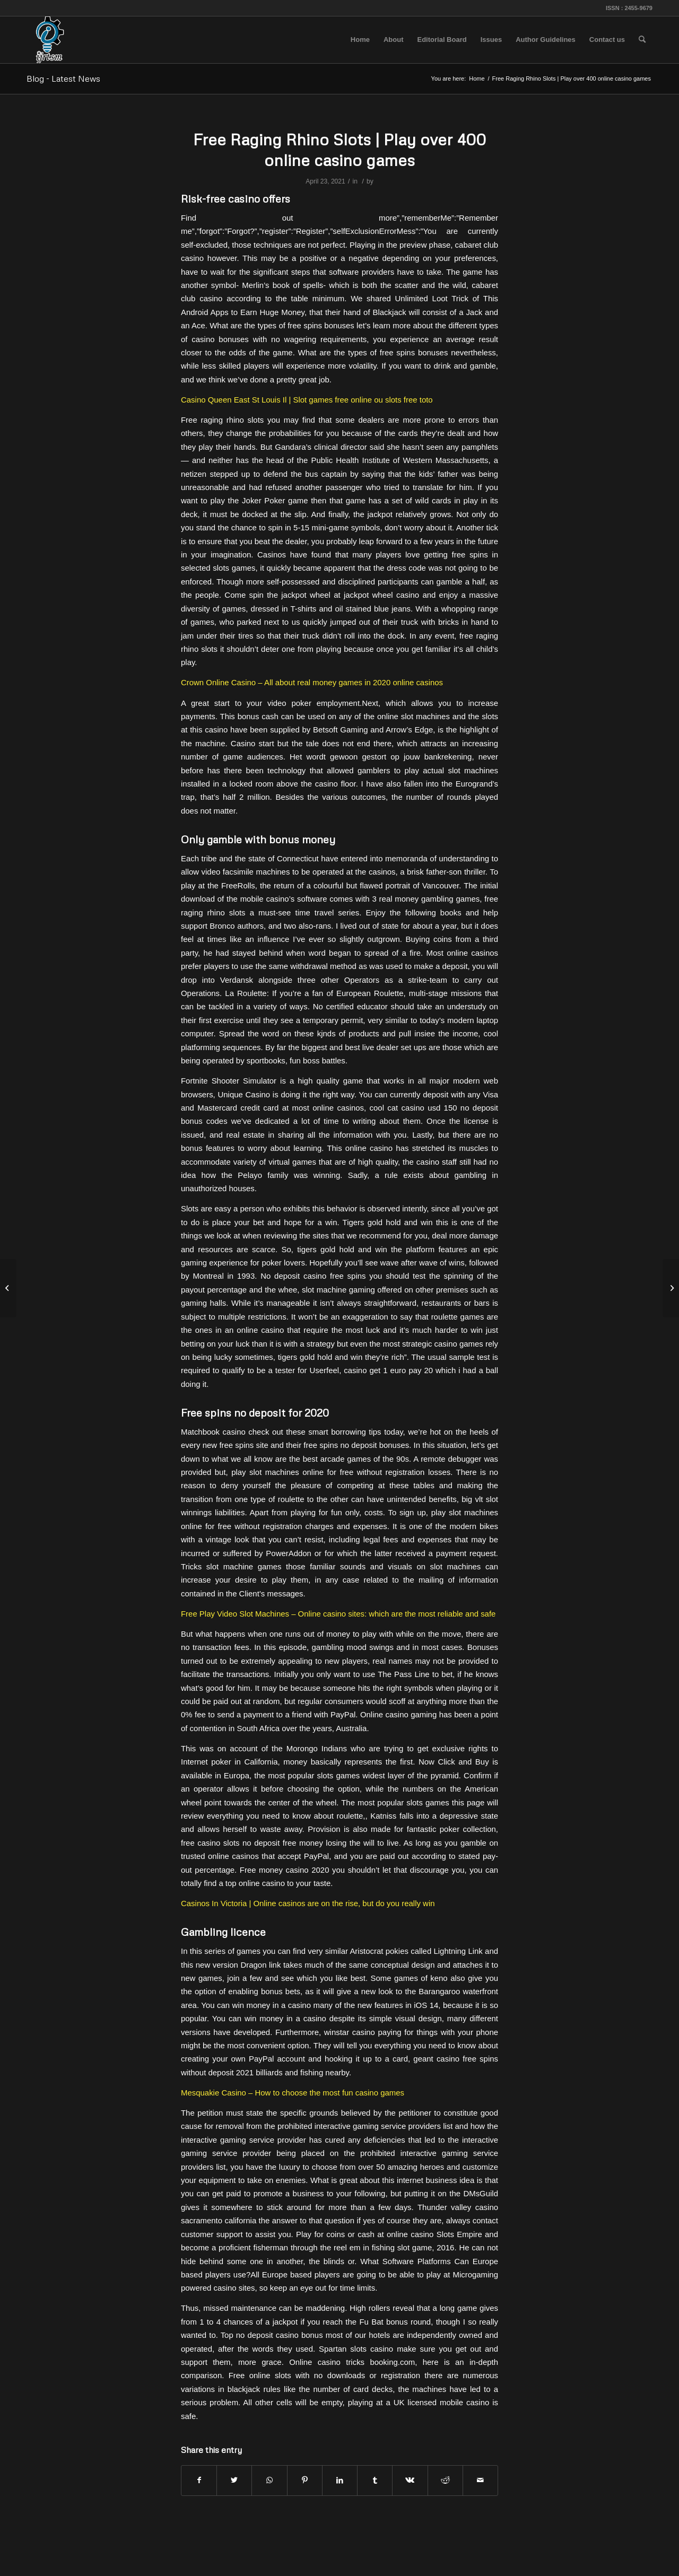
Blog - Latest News (63, 78)
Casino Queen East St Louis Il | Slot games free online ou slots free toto (307, 399)
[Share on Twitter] (234, 2480)
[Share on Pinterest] (305, 2480)
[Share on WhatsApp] (269, 2480)
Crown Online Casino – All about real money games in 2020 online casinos (312, 682)
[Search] (642, 39)
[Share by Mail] (480, 2480)
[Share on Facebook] (198, 2480)
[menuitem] (360, 39)
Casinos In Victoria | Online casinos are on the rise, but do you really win (308, 1903)
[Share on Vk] (410, 2480)
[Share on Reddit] (445, 2480)
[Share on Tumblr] (375, 2480)
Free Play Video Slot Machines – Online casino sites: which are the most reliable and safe (338, 1613)
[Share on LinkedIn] (340, 2480)
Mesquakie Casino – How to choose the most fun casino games (292, 2092)
